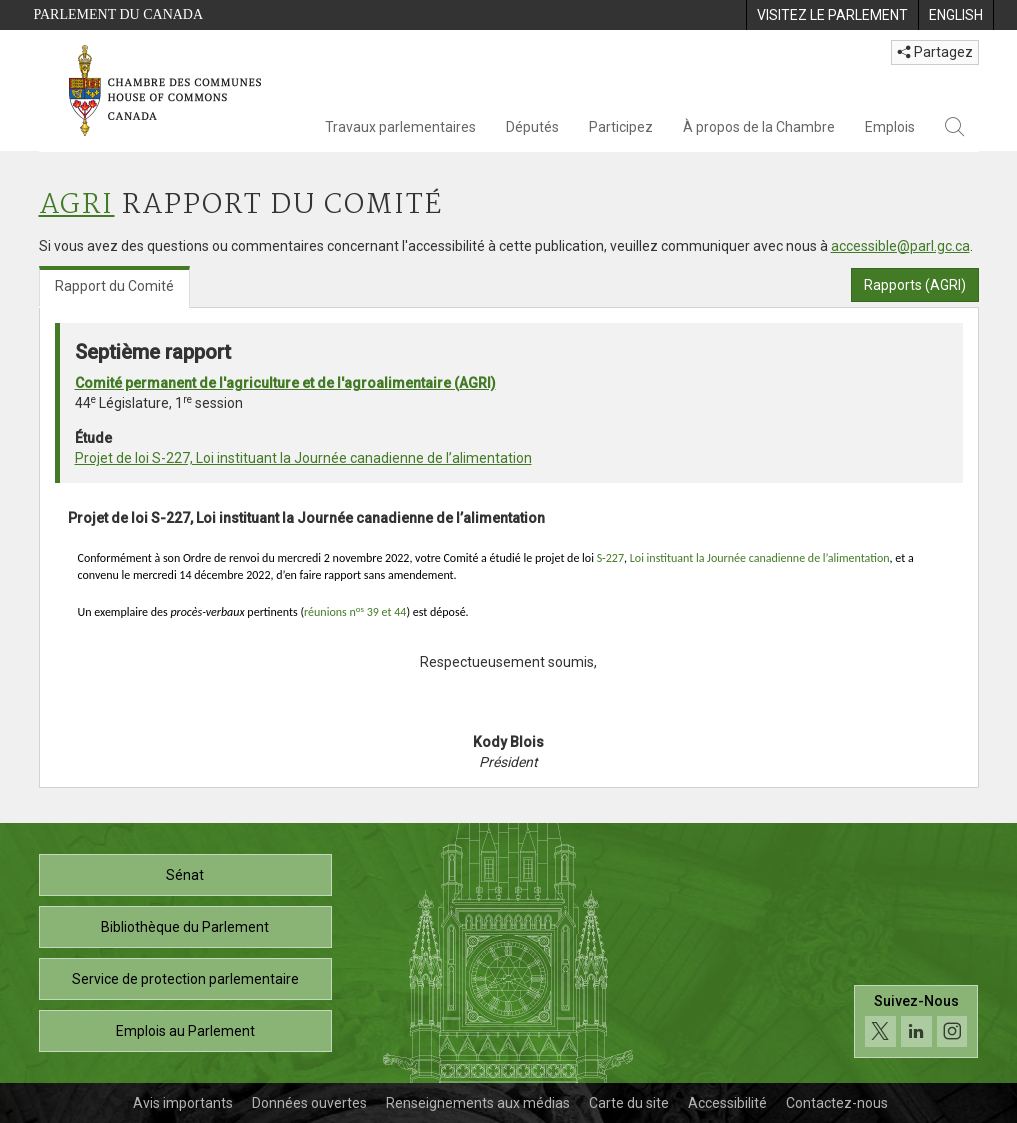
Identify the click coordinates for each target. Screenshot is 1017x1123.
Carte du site (629, 1103)
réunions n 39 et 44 (355, 612)
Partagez (935, 52)
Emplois (890, 127)
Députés (532, 127)
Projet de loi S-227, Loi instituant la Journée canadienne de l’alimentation (303, 458)
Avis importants (183, 1103)
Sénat (185, 875)
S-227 (610, 558)
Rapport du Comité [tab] (114, 286)
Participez (621, 127)
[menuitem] (832, 15)
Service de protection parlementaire (185, 979)
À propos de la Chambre (759, 127)
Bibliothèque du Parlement (185, 927)
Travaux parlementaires (400, 127)
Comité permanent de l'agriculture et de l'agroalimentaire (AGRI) (285, 383)
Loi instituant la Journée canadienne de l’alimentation (760, 558)
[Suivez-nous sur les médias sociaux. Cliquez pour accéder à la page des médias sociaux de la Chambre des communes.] (916, 1027)
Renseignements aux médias (478, 1103)
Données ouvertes (309, 1103)
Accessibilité (727, 1103)
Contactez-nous (837, 1103)
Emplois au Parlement (185, 1031)
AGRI (77, 205)
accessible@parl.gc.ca (900, 246)
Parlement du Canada (119, 14)
